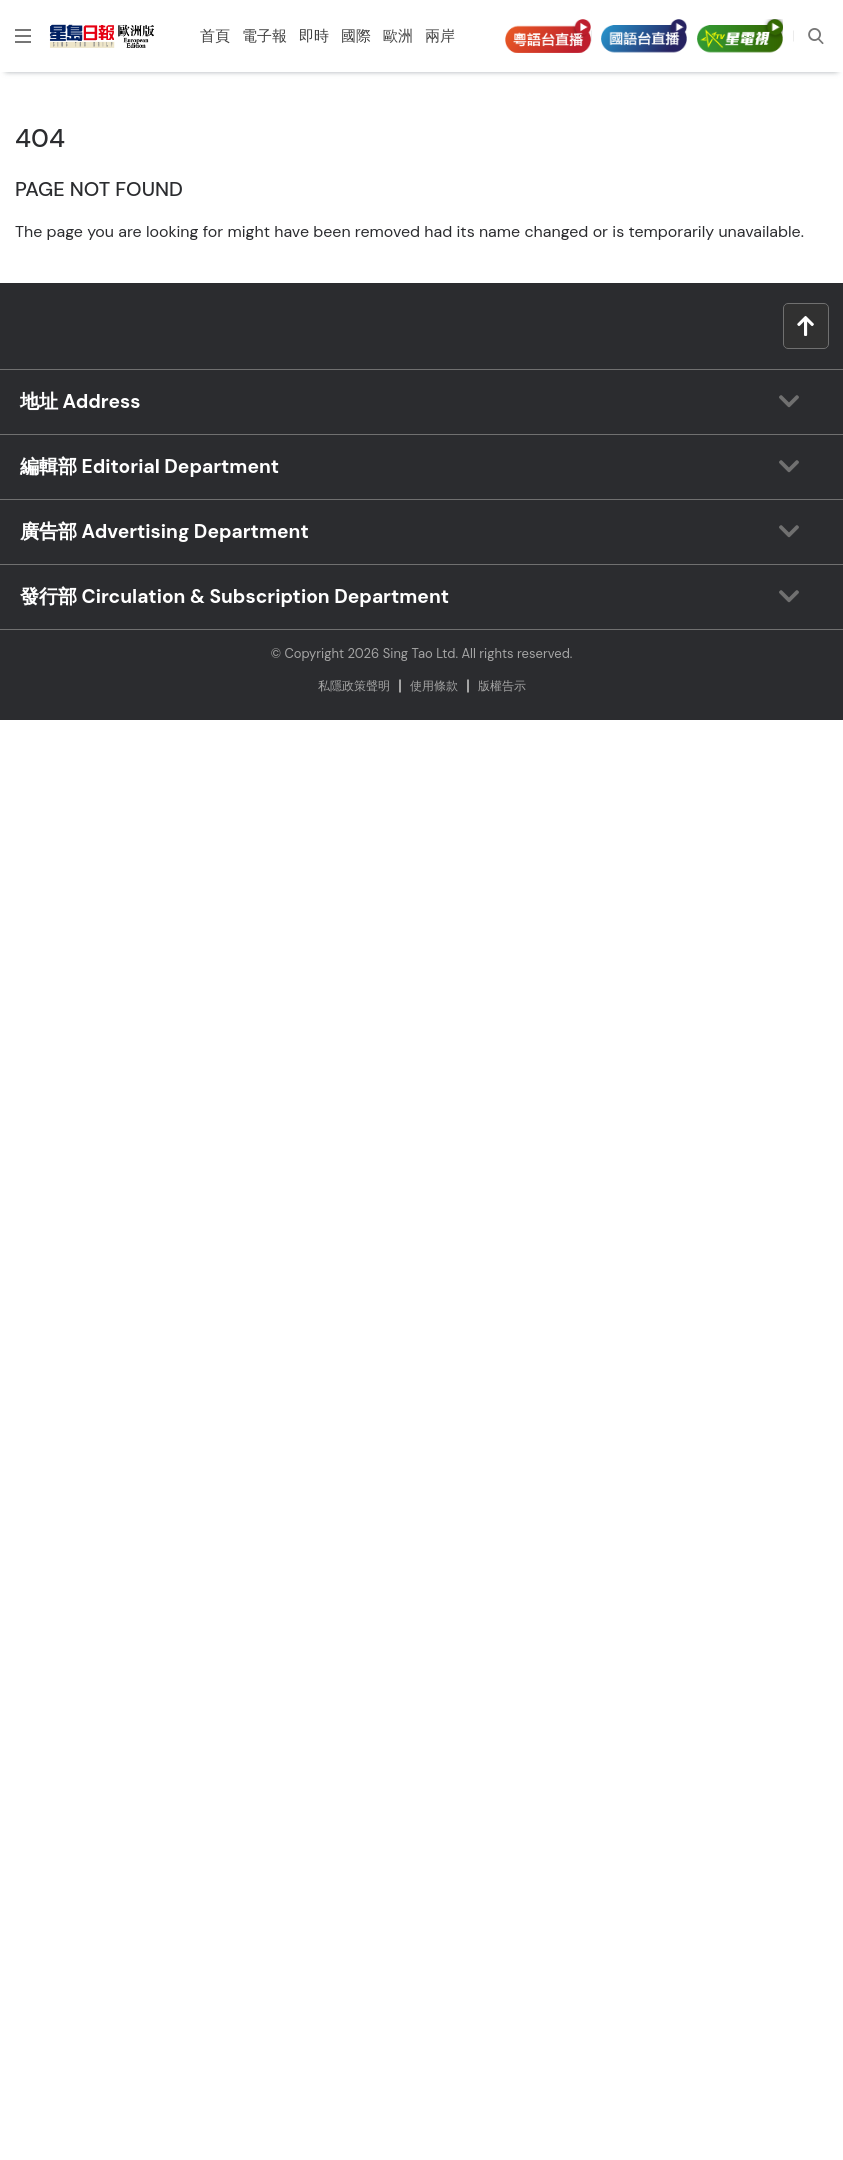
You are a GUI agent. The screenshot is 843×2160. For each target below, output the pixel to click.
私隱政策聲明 (354, 686)
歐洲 (398, 36)
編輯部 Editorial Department (149, 466)
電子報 (264, 36)
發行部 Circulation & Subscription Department (234, 596)
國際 (356, 36)
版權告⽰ (502, 686)
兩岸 (440, 36)
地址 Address (80, 401)
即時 (314, 36)
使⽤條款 (434, 686)
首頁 (215, 36)
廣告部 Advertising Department (164, 531)
